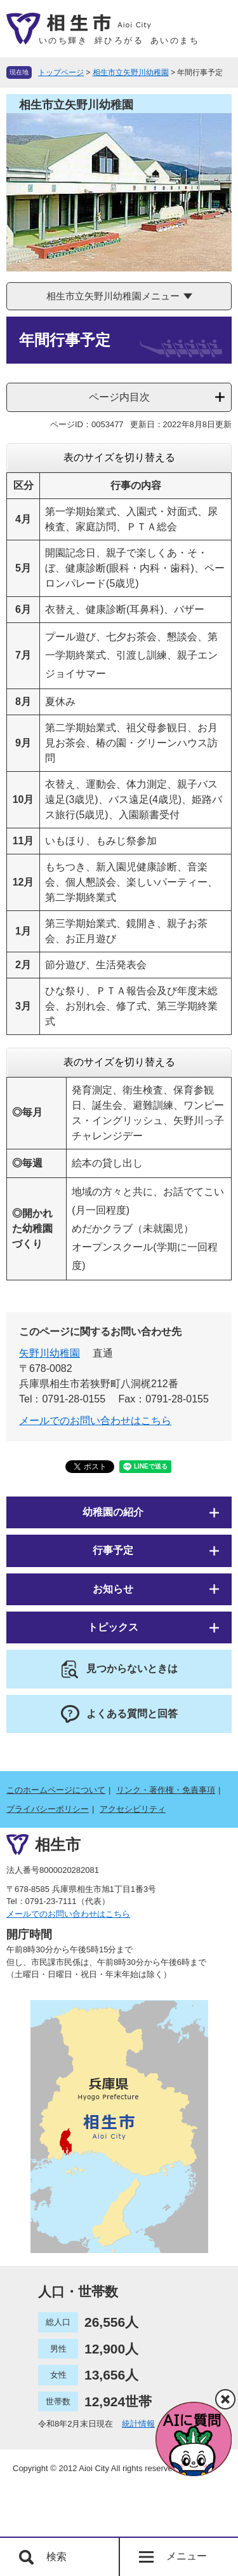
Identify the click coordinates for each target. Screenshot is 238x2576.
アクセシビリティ (133, 1809)
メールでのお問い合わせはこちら (95, 1420)
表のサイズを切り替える (119, 457)
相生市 (58, 1844)
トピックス (113, 1627)
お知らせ (113, 1589)
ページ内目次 (119, 397)
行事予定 (113, 1550)
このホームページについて (55, 1790)
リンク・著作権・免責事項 (165, 1790)
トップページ (61, 72)
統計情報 (138, 2424)
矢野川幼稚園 (49, 1353)
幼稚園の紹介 (113, 1512)
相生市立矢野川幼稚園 (131, 72)
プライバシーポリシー (47, 1809)
